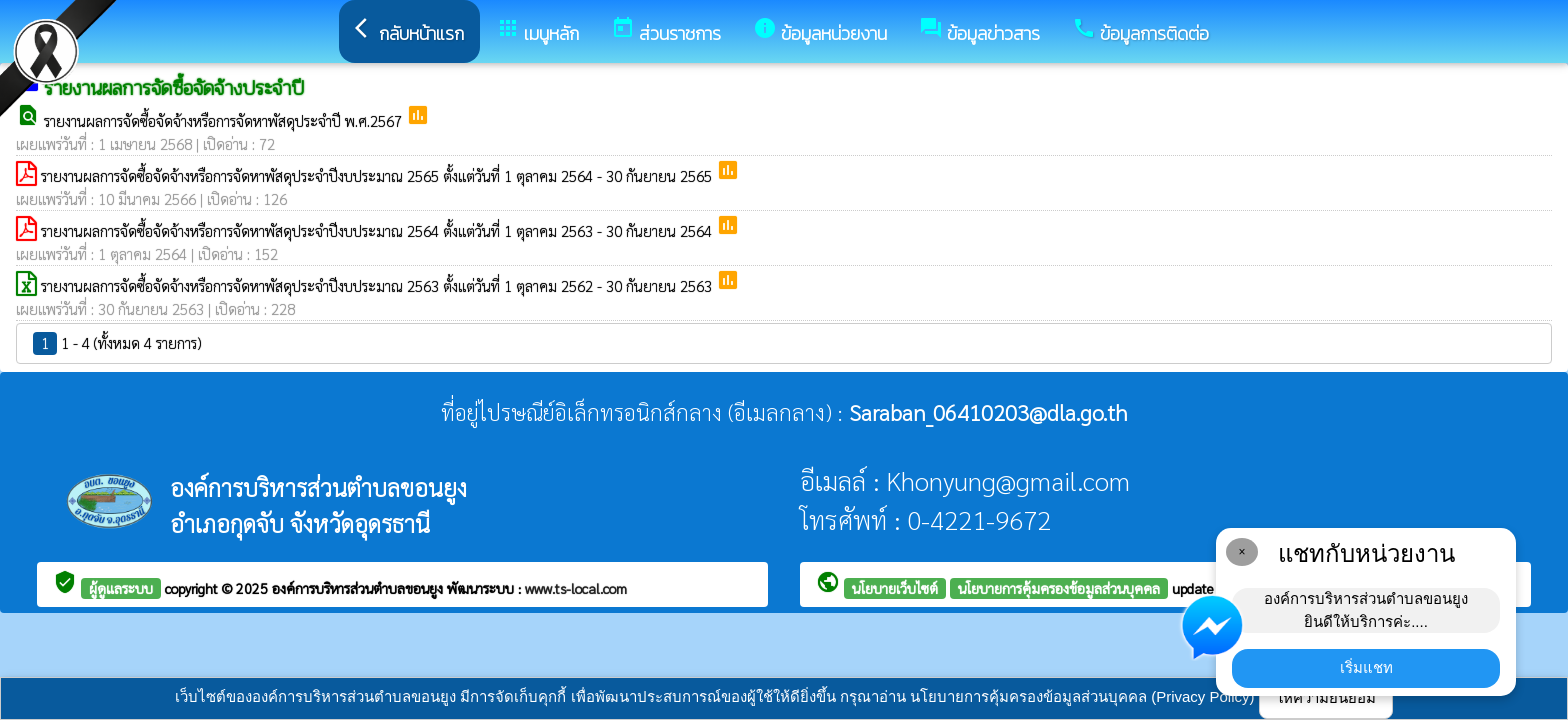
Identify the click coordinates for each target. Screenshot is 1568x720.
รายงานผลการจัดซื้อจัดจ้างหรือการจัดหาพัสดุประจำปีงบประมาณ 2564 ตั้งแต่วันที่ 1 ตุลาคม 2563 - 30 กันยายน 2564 (378, 230)
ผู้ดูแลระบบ (121, 588)
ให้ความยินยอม (1326, 697)
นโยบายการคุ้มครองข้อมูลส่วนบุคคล (1059, 588)
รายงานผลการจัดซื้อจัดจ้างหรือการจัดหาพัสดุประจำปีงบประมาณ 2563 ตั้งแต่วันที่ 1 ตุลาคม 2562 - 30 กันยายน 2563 (378, 285)
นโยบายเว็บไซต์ (895, 588)
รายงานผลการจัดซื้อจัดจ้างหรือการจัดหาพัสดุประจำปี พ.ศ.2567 (225, 120)
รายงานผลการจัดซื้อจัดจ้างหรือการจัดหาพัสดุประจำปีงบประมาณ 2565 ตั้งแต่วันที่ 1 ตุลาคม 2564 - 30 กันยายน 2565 (378, 175)
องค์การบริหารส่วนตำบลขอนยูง (359, 588)
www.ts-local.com (576, 588)
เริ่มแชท (1366, 667)
